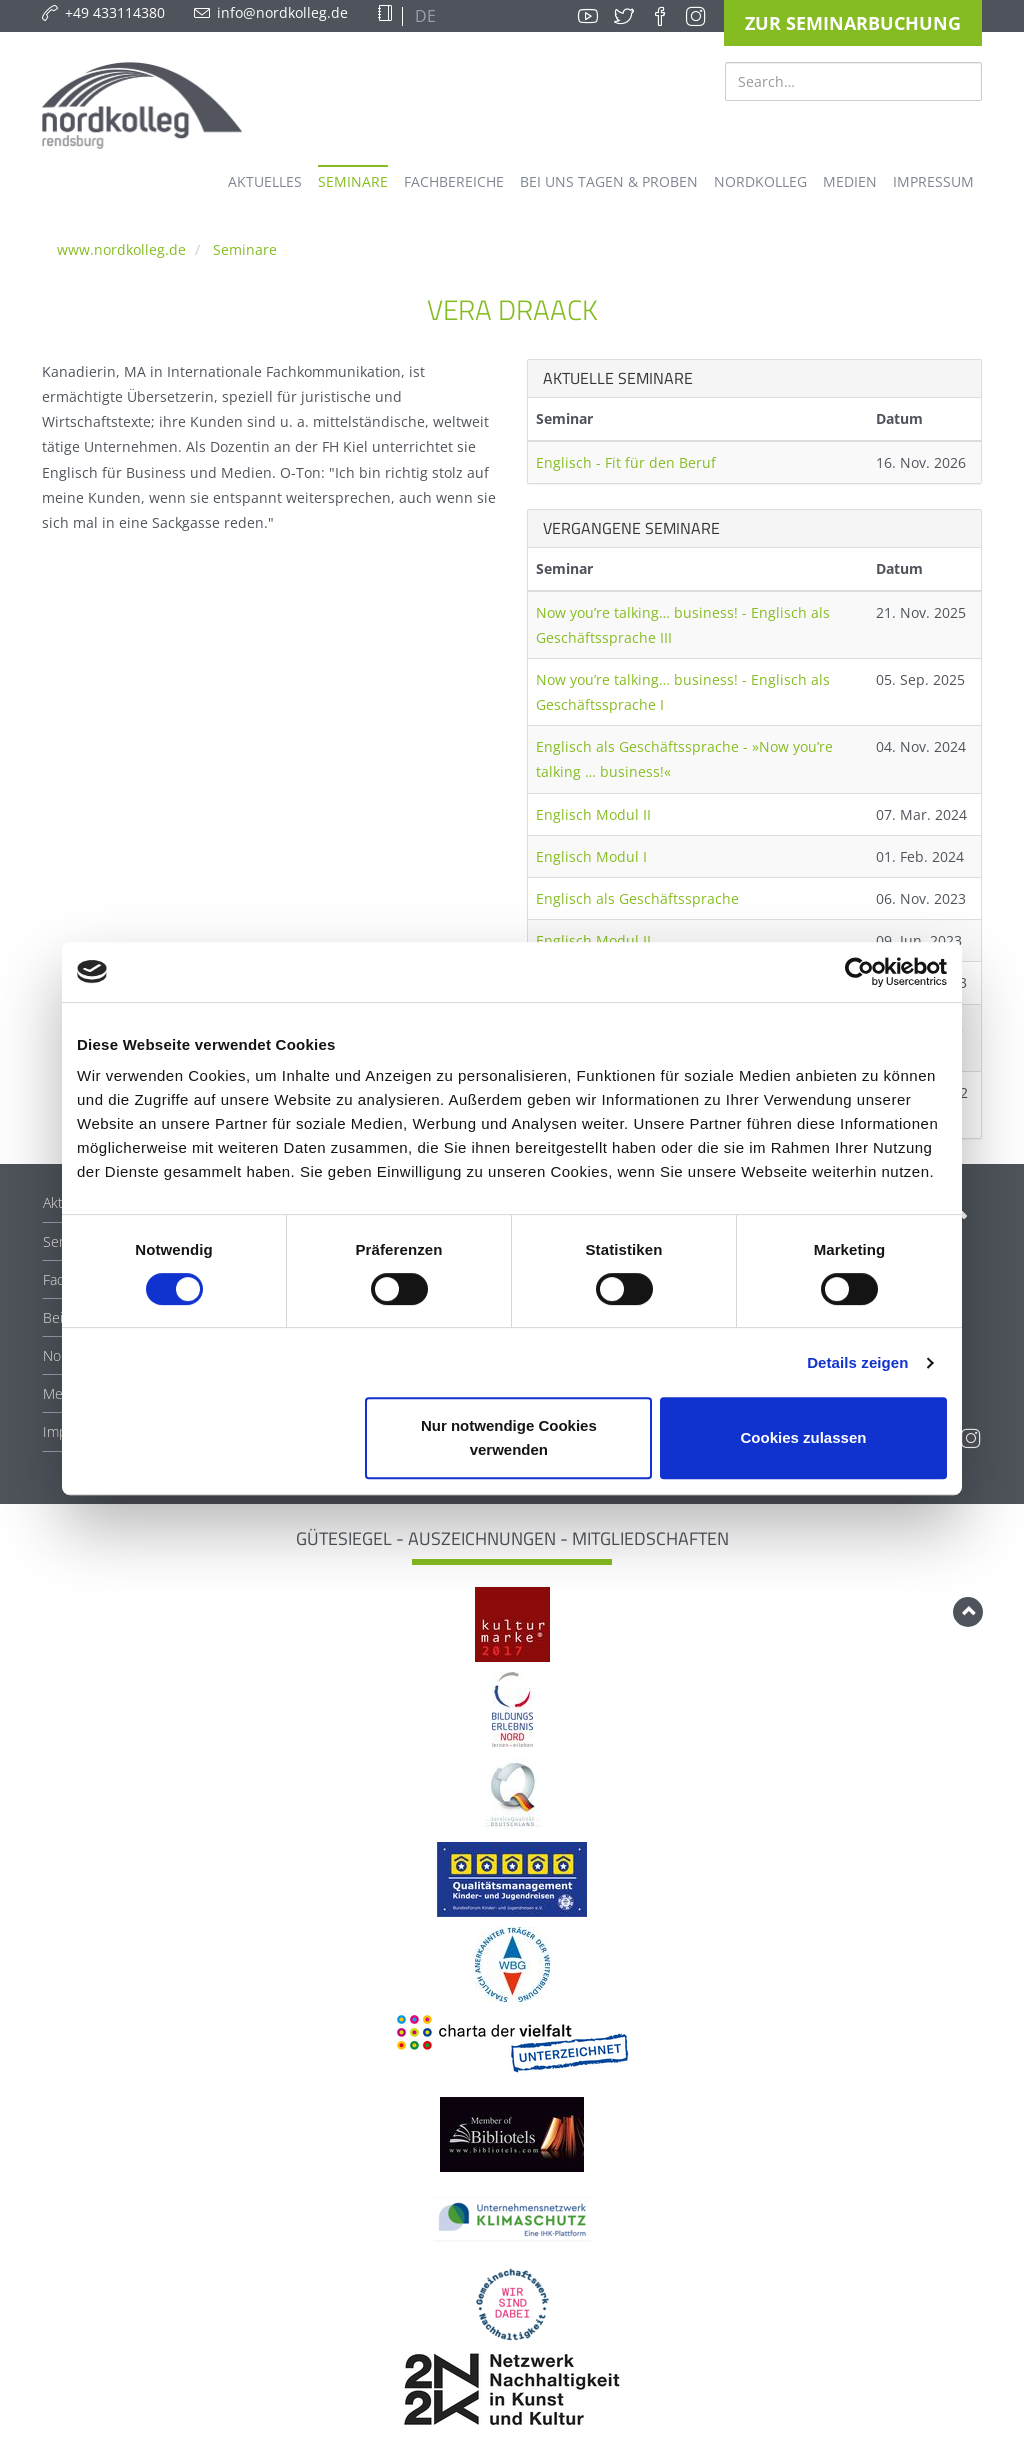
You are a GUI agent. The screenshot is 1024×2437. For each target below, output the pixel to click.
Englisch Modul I (591, 856)
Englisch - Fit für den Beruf (626, 462)
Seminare (245, 249)
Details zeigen (857, 1362)
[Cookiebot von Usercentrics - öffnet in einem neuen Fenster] (859, 972)
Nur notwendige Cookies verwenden (509, 1437)
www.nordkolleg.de (121, 249)
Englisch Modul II (593, 814)
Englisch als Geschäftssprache (637, 898)
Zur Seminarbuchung (853, 23)
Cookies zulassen (804, 1437)
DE (423, 16)
